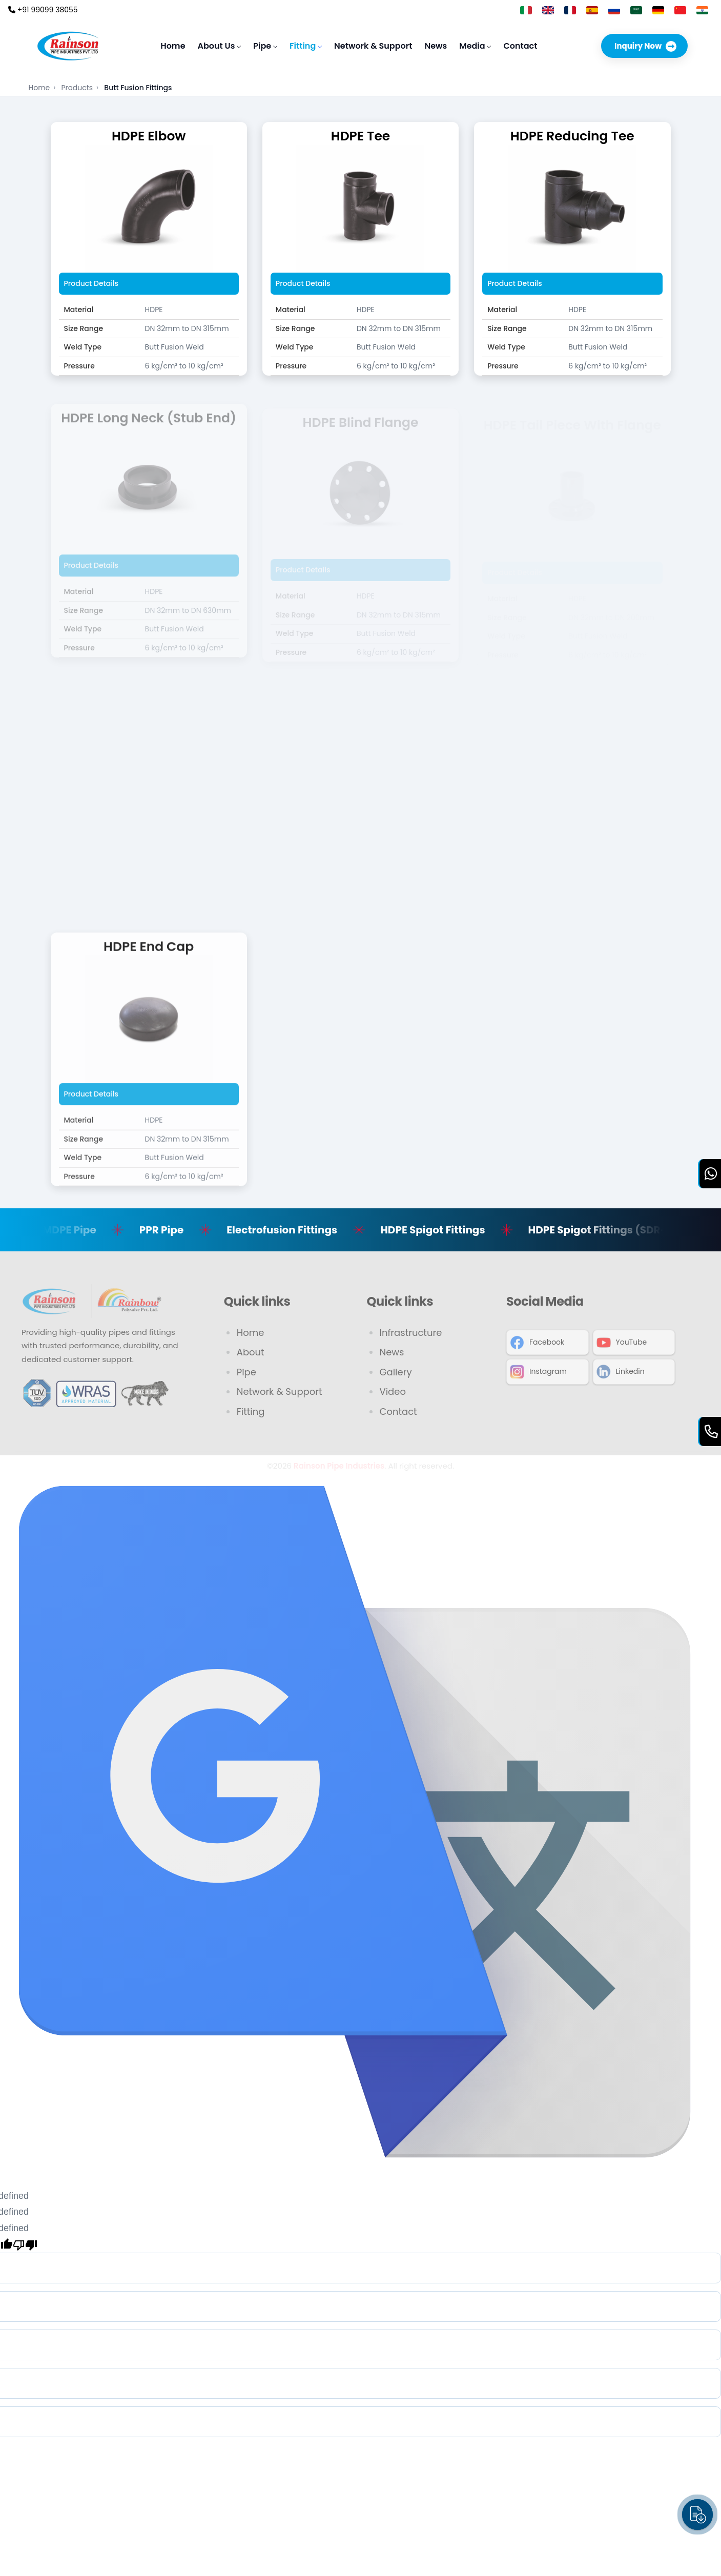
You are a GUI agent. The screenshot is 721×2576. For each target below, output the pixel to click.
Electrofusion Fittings (295, 1230)
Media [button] (475, 46)
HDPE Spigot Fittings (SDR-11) (616, 1230)
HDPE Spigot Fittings (446, 1230)
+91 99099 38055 (43, 10)
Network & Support (373, 46)
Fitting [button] (306, 46)
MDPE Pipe (83, 1230)
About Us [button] (219, 46)
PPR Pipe (174, 1230)
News (435, 46)
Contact (520, 46)
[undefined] (25, 2244)
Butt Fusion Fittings (138, 88)
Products (80, 87)
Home (172, 46)
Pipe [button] (265, 46)
